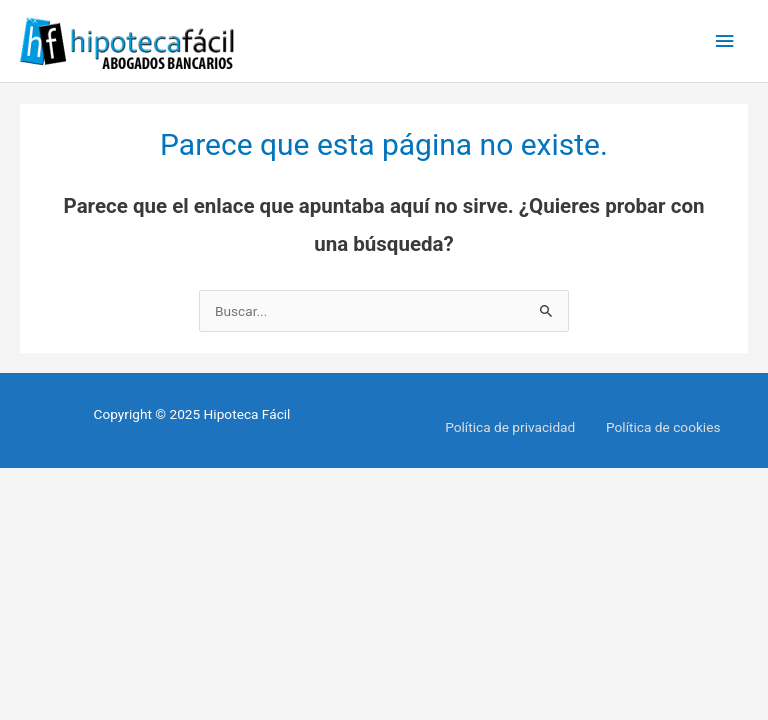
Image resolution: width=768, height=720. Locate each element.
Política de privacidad (510, 427)
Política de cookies (663, 427)
